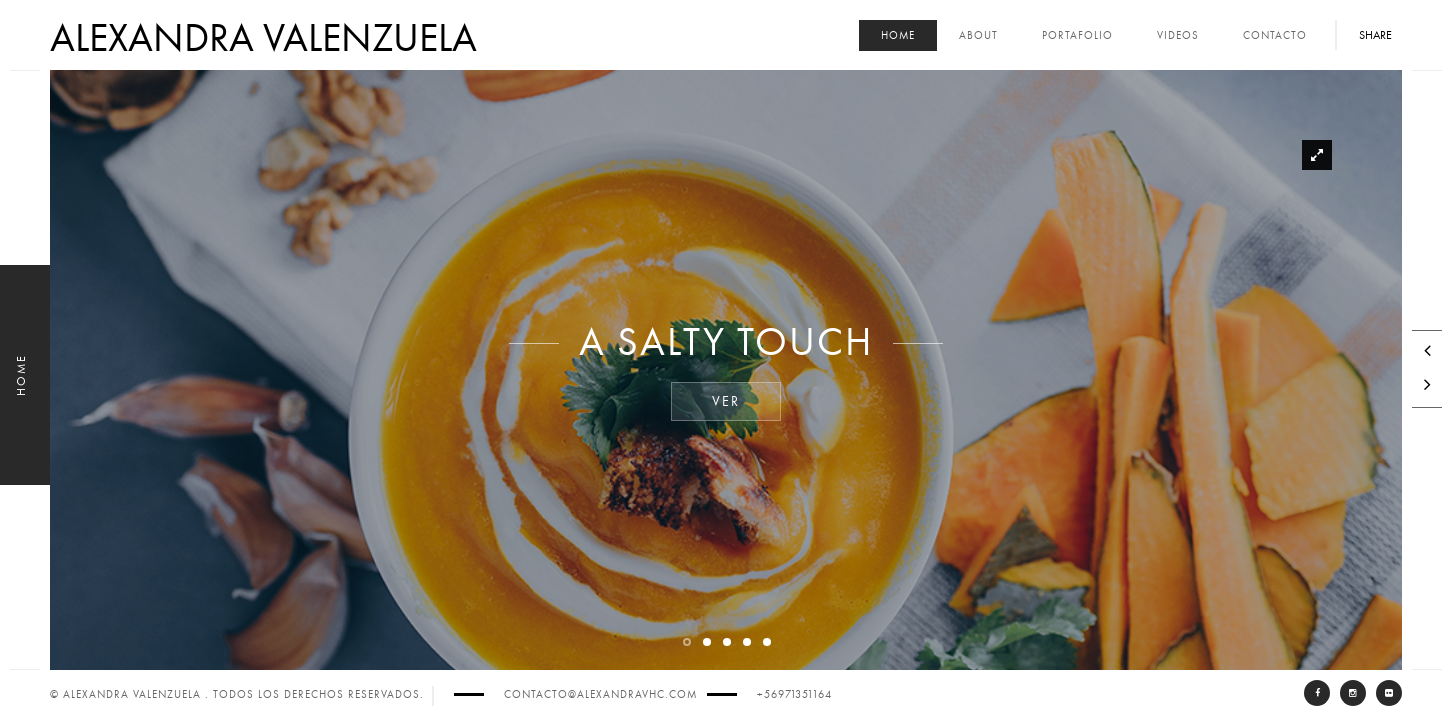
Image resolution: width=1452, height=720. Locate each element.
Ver (726, 402)
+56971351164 (794, 694)
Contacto (1275, 35)
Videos (1178, 35)
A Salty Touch (726, 343)
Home (898, 35)
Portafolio (1077, 35)
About (978, 35)
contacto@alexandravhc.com (600, 694)
